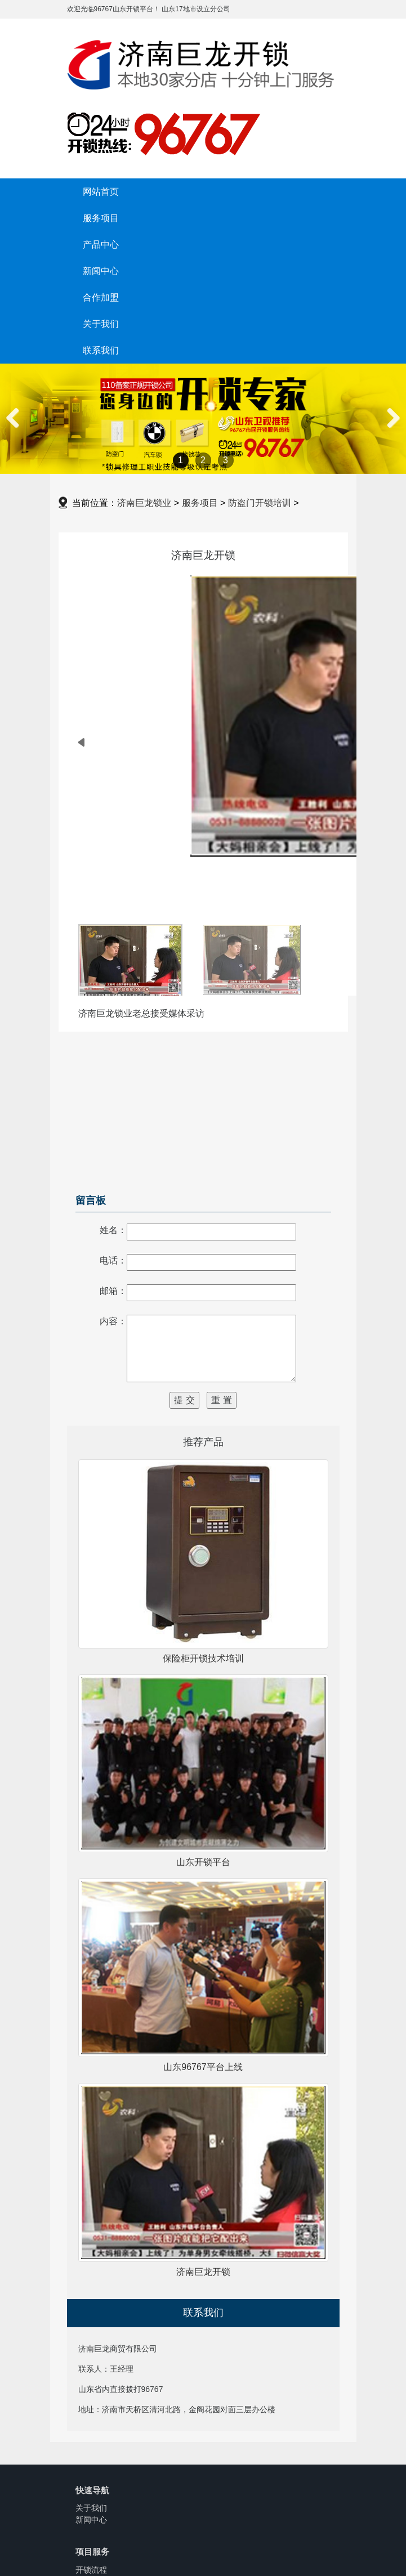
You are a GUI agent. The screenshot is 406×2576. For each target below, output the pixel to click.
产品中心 (101, 244)
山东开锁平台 (203, 1862)
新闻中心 (101, 271)
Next (391, 429)
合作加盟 (101, 297)
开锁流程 (91, 2569)
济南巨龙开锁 (203, 2272)
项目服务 (92, 2551)
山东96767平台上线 (203, 2067)
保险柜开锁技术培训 (203, 1658)
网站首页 (101, 191)
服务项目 (101, 218)
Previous (17, 429)
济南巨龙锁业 (144, 503)
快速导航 (92, 2490)
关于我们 (101, 323)
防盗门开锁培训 (259, 503)
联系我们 (101, 350)
